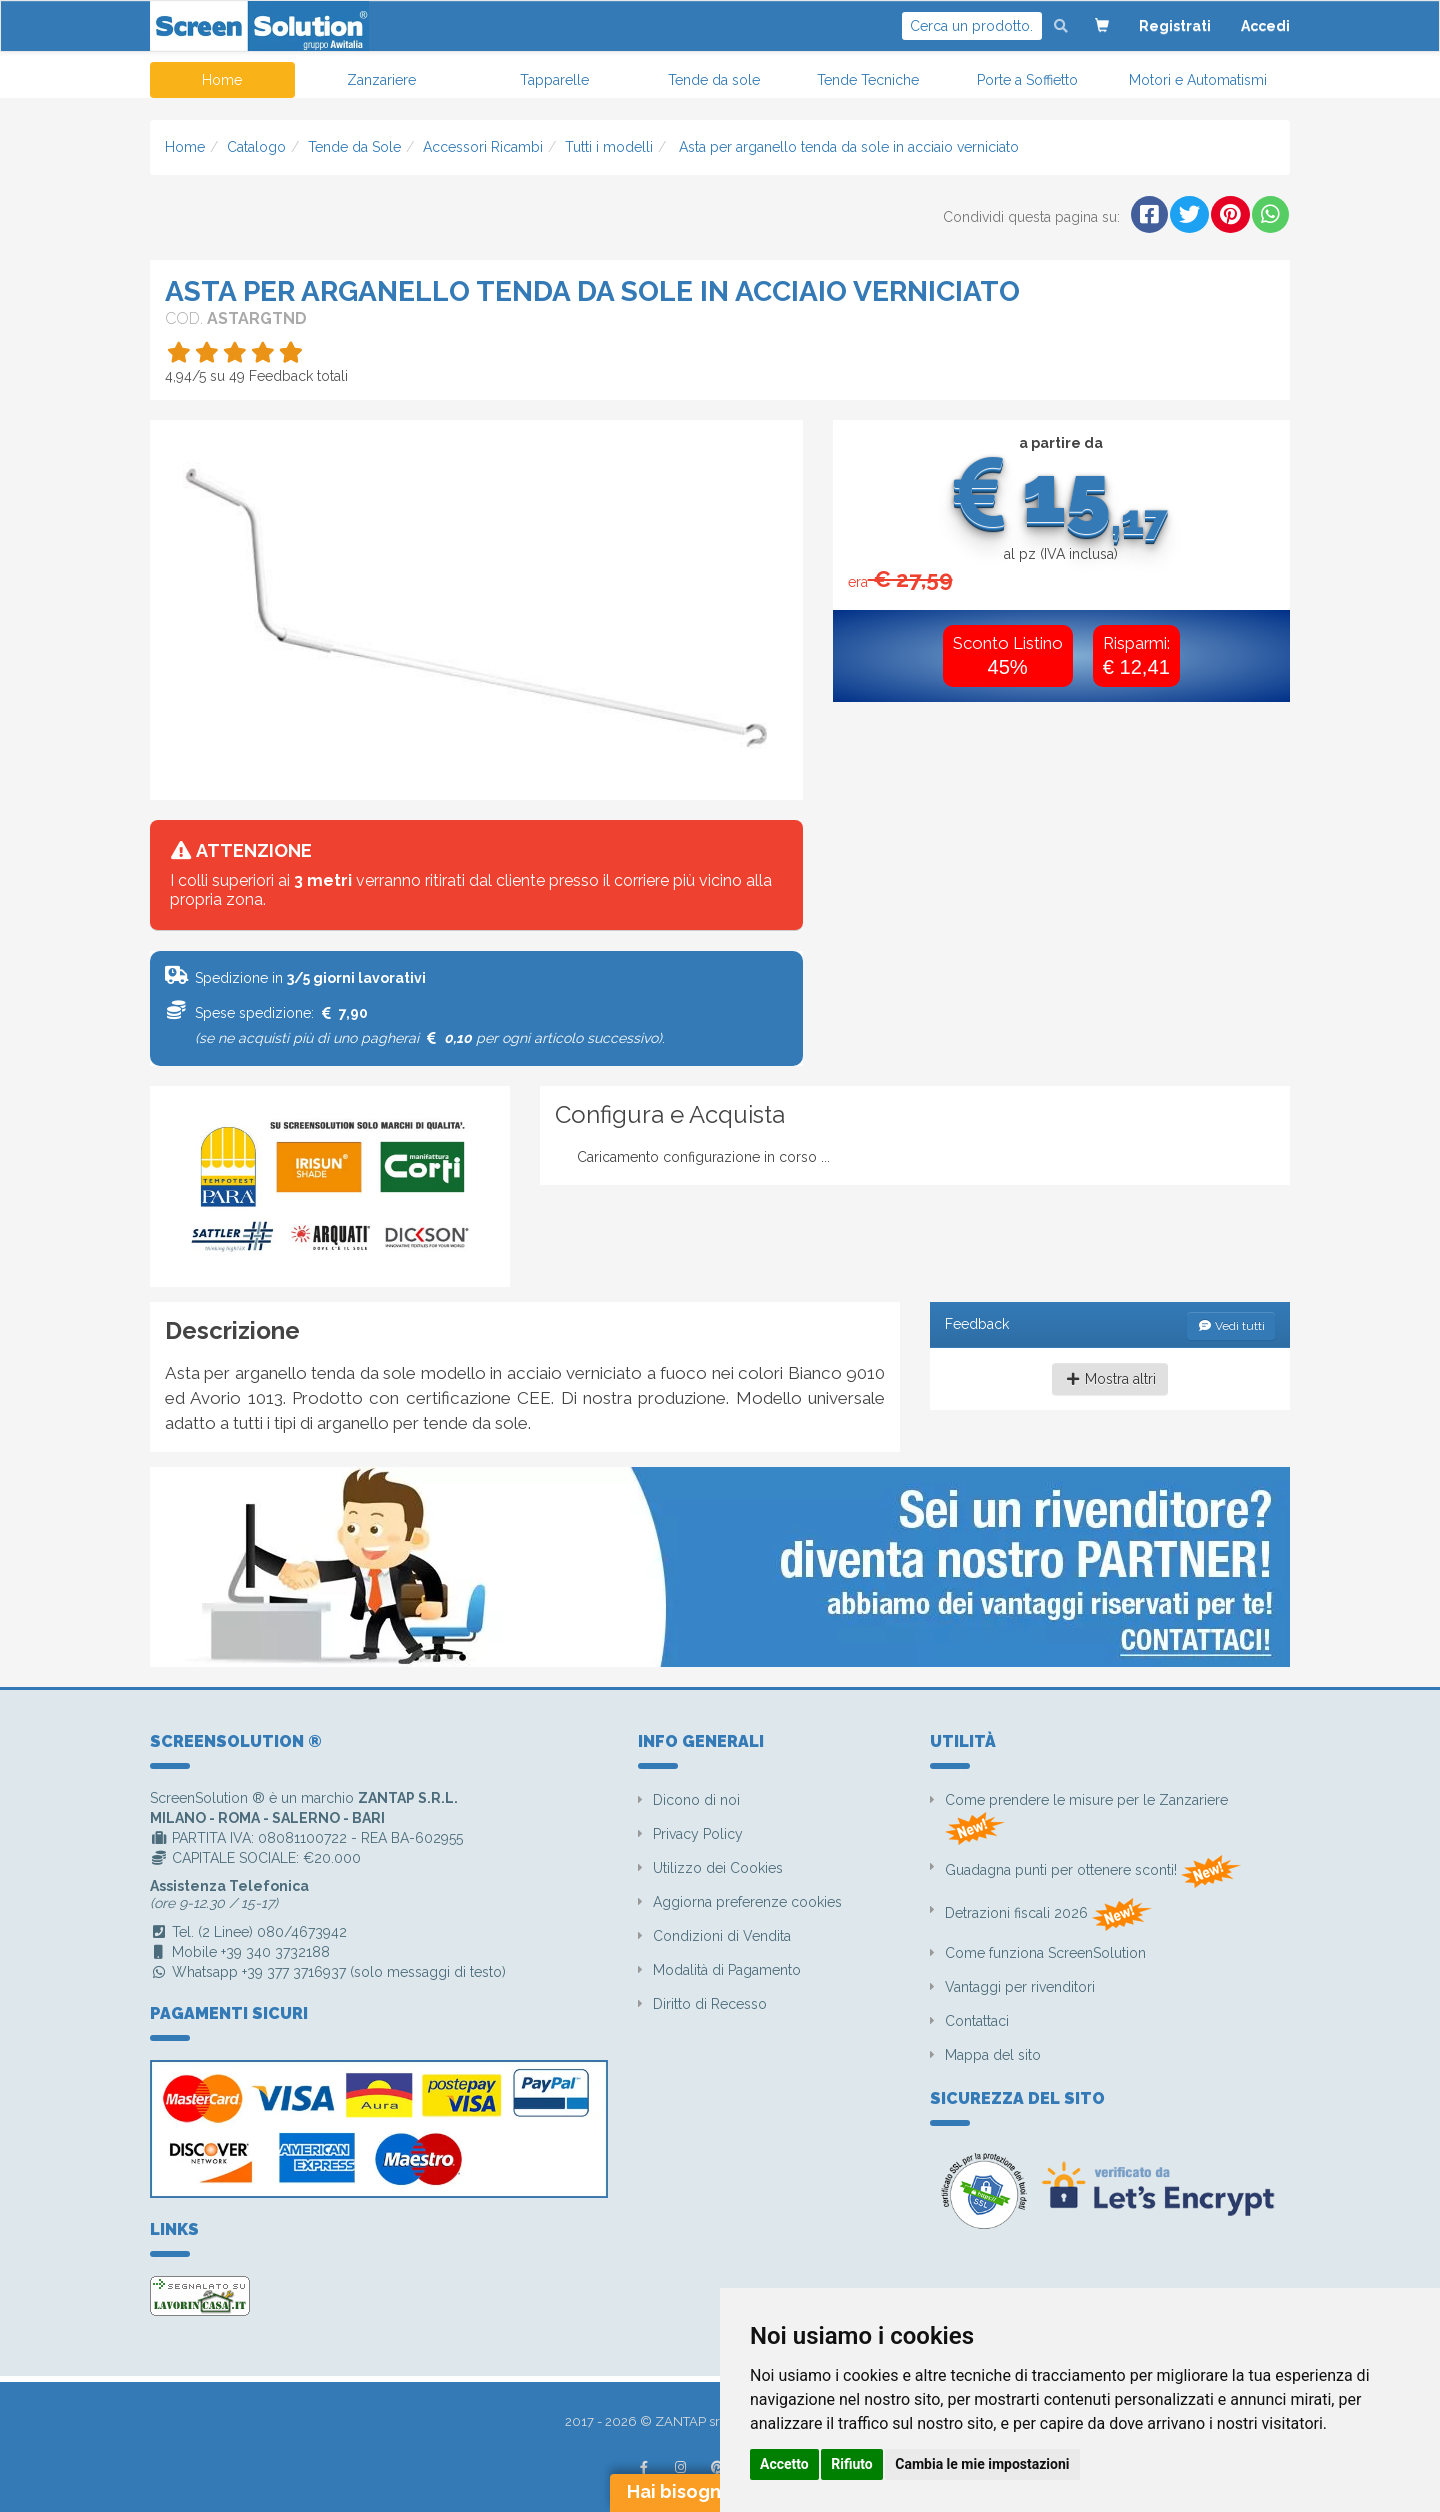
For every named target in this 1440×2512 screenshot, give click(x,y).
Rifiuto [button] (852, 2464)
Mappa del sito (993, 2055)
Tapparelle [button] (554, 80)
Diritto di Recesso (710, 2004)
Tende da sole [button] (714, 80)
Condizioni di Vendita (722, 1936)
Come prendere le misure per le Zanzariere (1086, 1818)
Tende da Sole (354, 147)
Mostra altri (1110, 1379)
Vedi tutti (1231, 1326)
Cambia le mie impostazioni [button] (982, 2464)
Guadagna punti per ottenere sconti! (1093, 1871)
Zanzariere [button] (381, 80)
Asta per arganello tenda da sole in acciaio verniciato (847, 147)
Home (222, 80)
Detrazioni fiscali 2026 (1048, 1914)
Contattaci (977, 2021)
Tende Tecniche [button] (868, 80)
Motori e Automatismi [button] (1198, 80)
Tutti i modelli (609, 147)
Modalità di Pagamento (727, 1970)
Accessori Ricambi (483, 147)
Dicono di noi (696, 1800)
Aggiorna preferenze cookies (747, 1902)
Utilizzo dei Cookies (718, 1868)
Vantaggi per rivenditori (1020, 1987)
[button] (1102, 26)
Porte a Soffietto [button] (1027, 80)
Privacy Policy (698, 1834)
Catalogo (256, 147)
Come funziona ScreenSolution (1045, 1953)
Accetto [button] (784, 2464)
